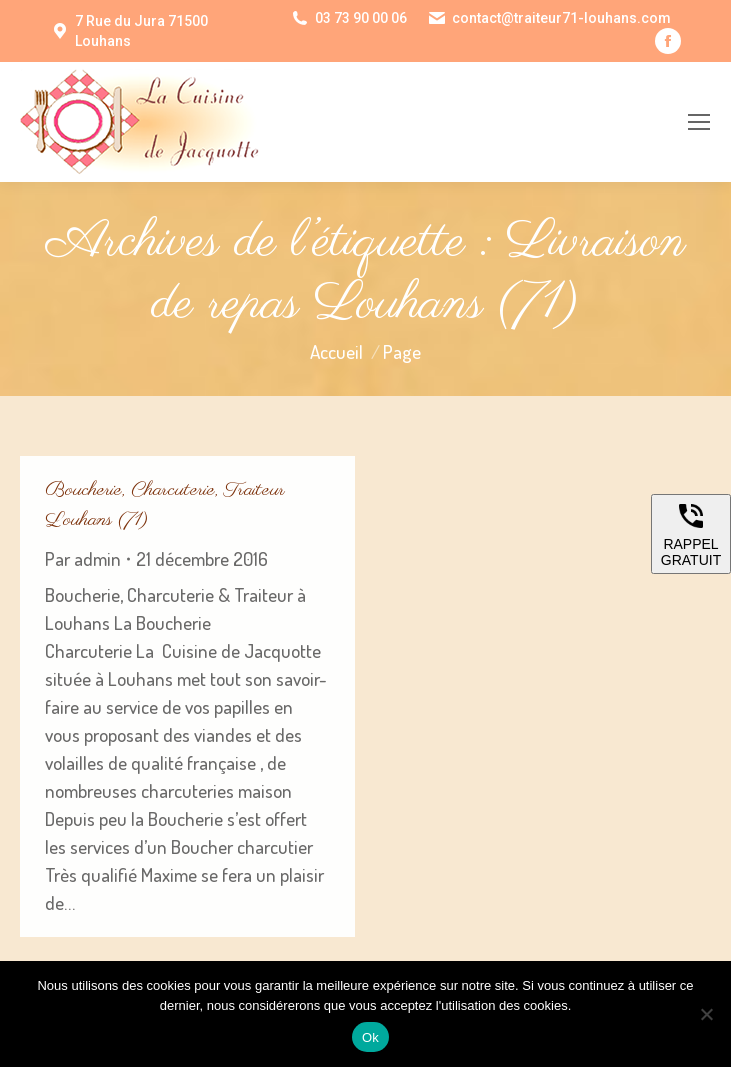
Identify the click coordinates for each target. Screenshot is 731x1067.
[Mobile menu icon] (699, 122)
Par (83, 558)
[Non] (706, 1014)
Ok (370, 1037)
